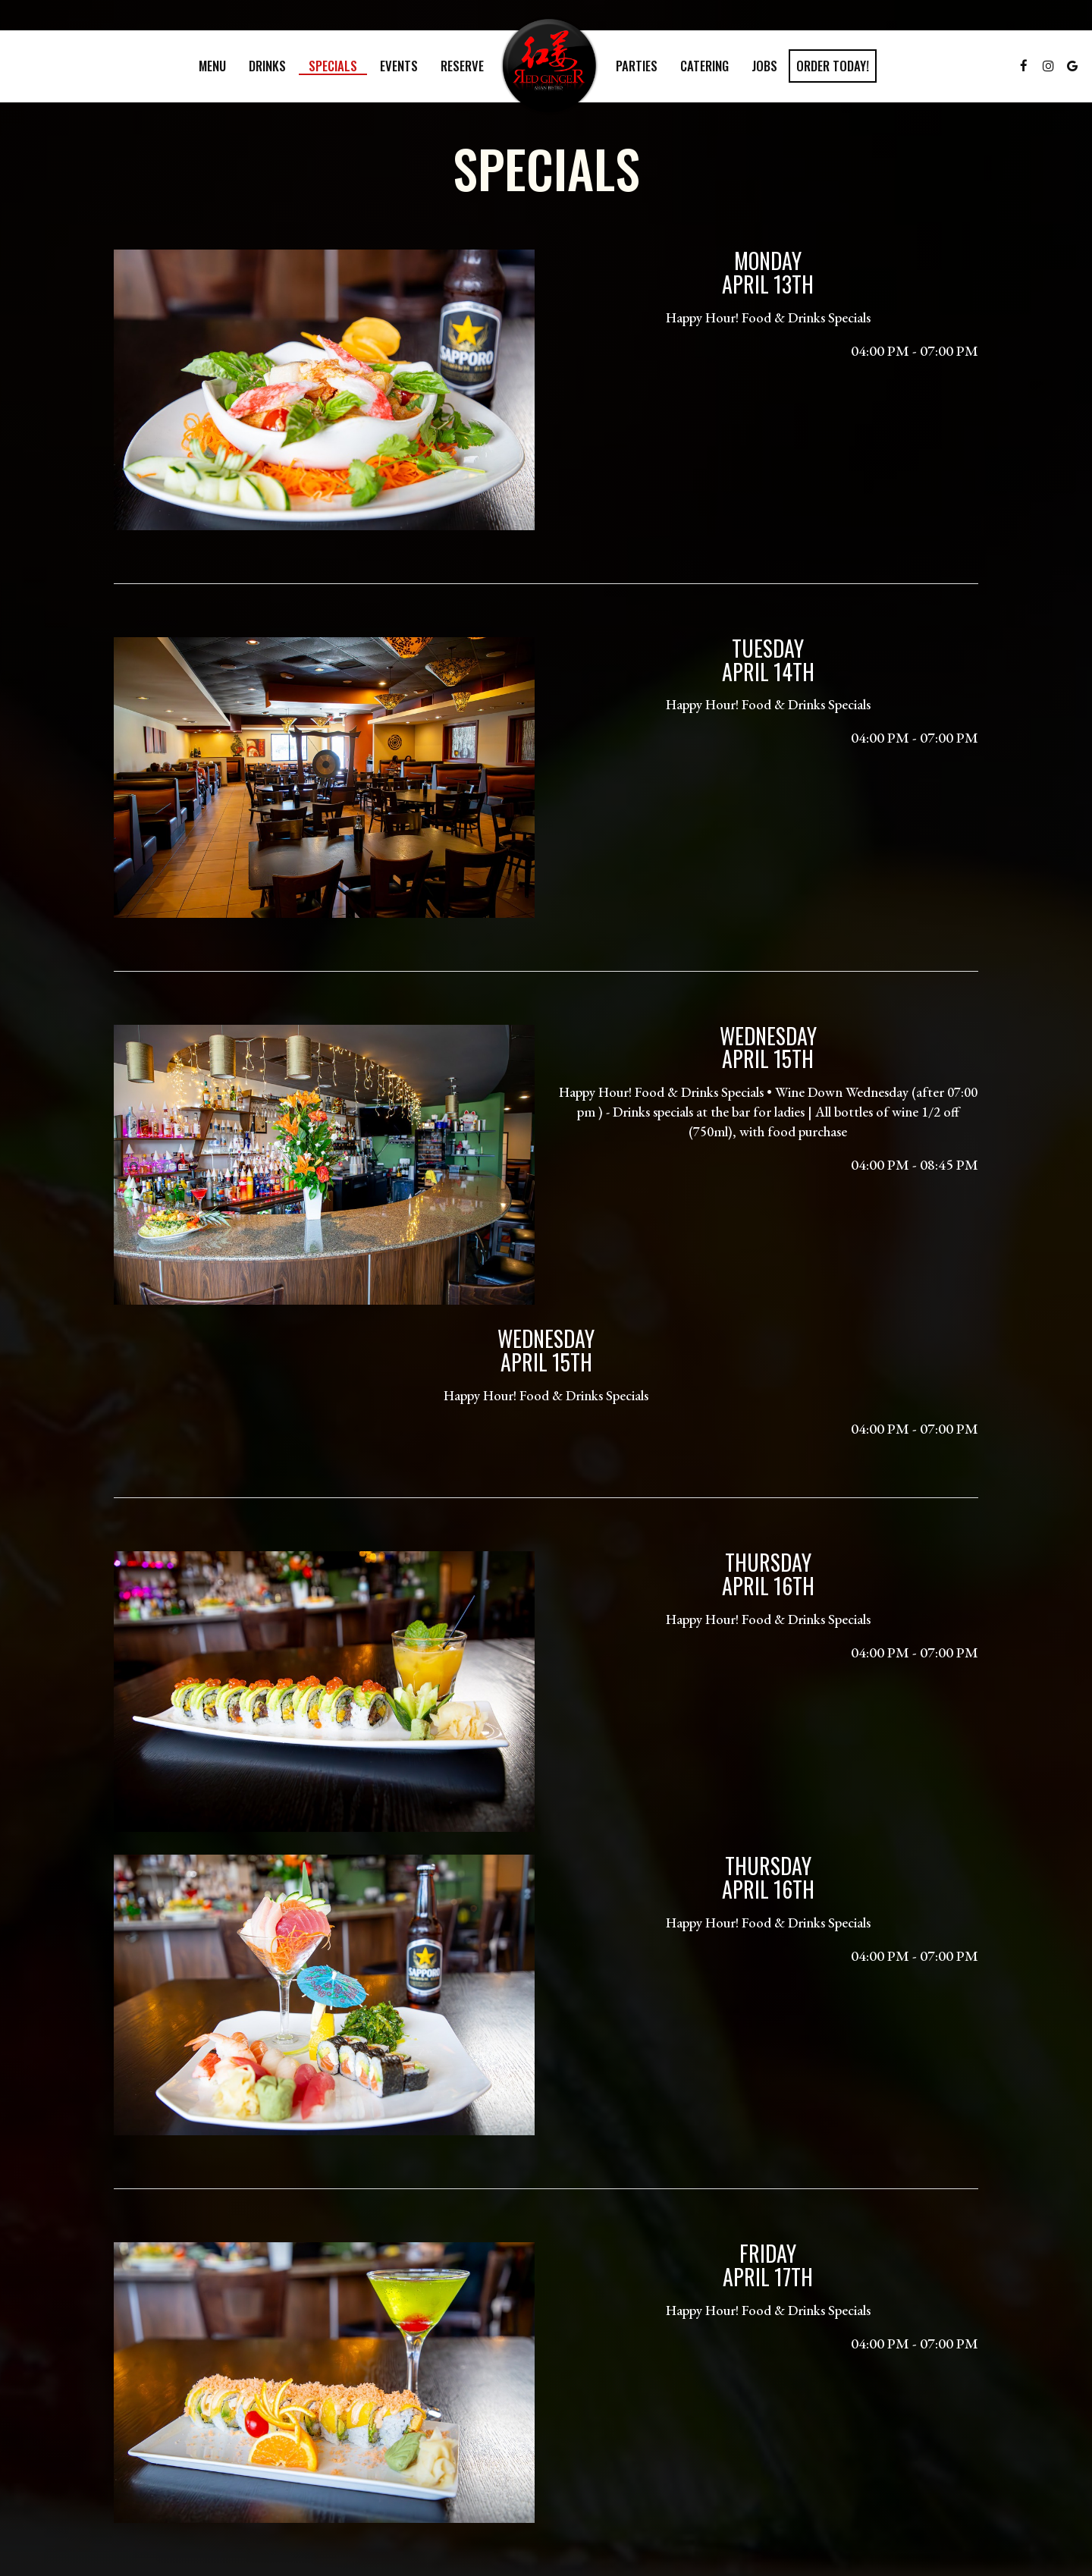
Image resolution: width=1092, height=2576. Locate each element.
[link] (549, 66)
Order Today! (832, 65)
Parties (636, 66)
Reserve (462, 66)
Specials (333, 66)
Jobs (764, 66)
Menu (212, 66)
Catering (704, 66)
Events (399, 66)
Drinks (267, 66)
